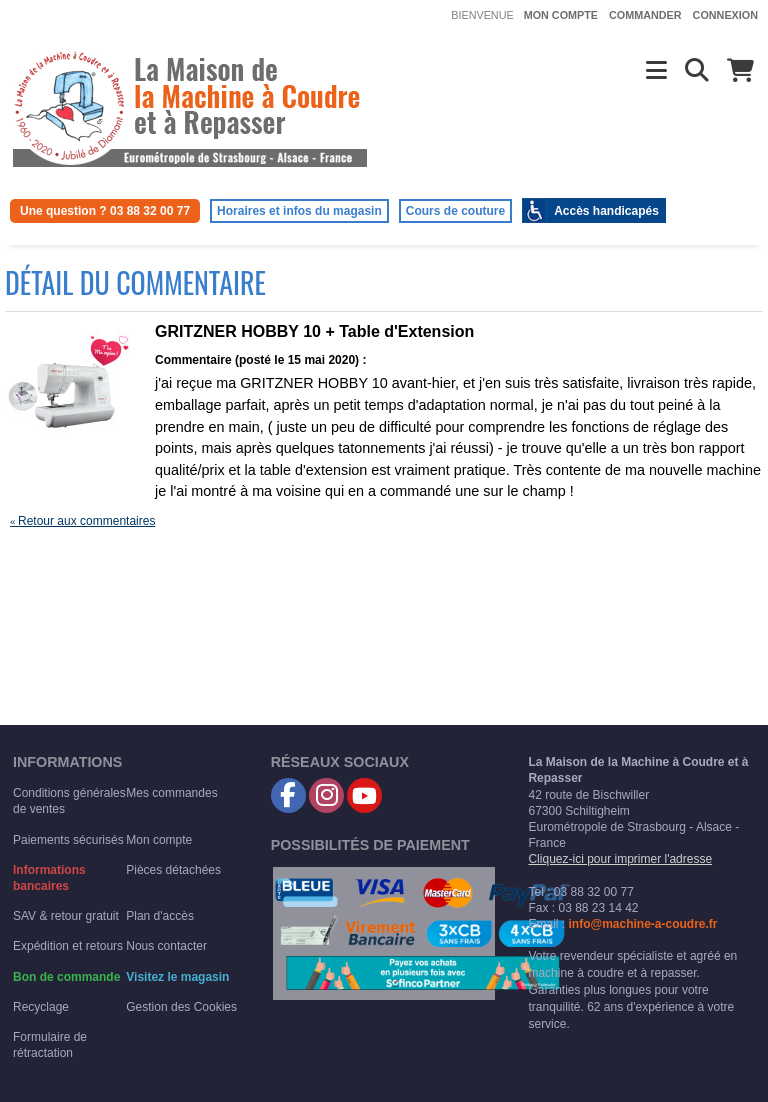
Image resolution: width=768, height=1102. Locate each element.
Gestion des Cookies (181, 1007)
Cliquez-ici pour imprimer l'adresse (620, 859)
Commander (645, 15)
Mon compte (561, 15)
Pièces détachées (173, 870)
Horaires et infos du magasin (299, 211)
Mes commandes (171, 793)
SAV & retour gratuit (66, 916)
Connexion (725, 15)
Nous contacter (166, 946)
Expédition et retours (68, 946)
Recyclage (41, 1007)
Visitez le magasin (177, 977)
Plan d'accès (160, 916)
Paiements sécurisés (68, 840)
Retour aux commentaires (82, 521)
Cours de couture (455, 211)
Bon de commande (66, 977)
